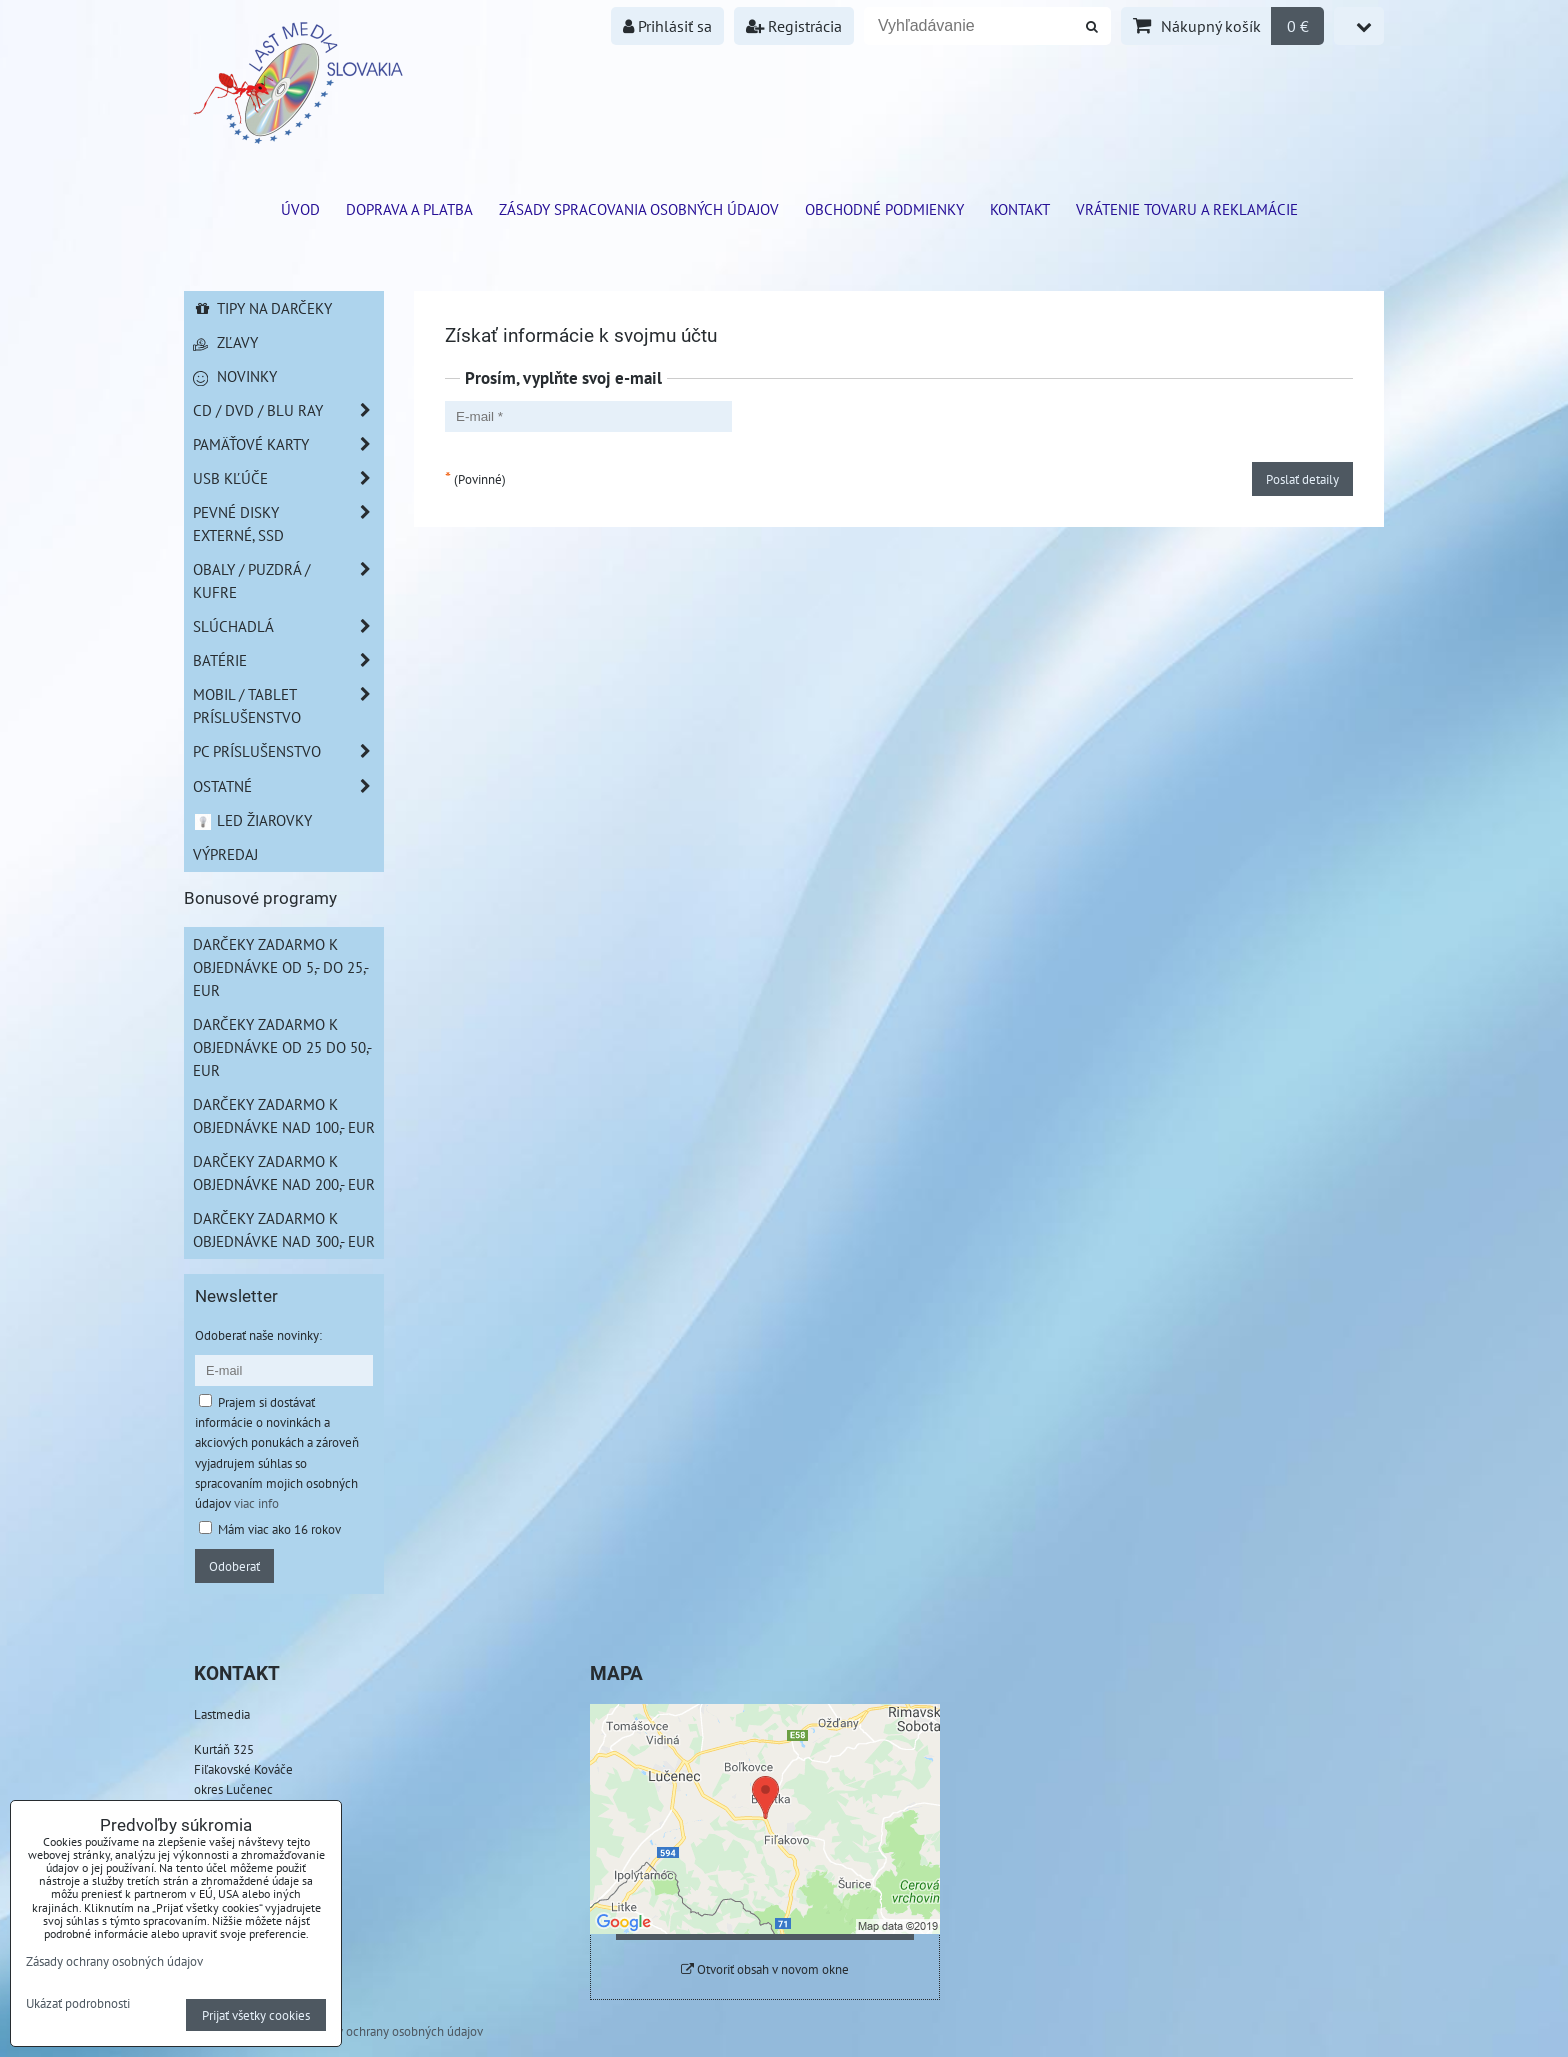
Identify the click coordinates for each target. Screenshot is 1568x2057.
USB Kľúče (288, 478)
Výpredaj (225, 854)
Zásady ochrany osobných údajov (394, 2031)
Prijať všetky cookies (256, 2015)
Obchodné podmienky (884, 209)
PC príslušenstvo (288, 751)
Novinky (235, 376)
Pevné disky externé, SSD (288, 524)
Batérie (288, 660)
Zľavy (225, 342)
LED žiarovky (252, 820)
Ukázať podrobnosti (78, 2004)
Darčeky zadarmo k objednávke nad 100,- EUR (284, 1115)
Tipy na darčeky (262, 308)
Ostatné (288, 786)
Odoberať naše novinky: (258, 1335)
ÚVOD (300, 209)
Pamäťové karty (288, 444)
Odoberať (234, 1566)
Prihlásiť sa (667, 26)
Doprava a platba (409, 209)
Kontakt (1020, 209)
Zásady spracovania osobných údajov (639, 209)
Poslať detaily (1302, 479)
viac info (256, 1503)
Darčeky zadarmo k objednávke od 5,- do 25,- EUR (281, 967)
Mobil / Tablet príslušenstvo (288, 706)
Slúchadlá (288, 626)
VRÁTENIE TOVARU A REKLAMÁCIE (1187, 209)
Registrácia (794, 26)
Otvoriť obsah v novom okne (765, 1969)
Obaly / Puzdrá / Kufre (288, 581)
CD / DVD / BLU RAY (288, 410)
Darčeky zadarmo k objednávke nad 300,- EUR (284, 1229)
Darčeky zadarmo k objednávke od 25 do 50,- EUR (282, 1047)
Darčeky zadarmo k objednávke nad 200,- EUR (284, 1172)
